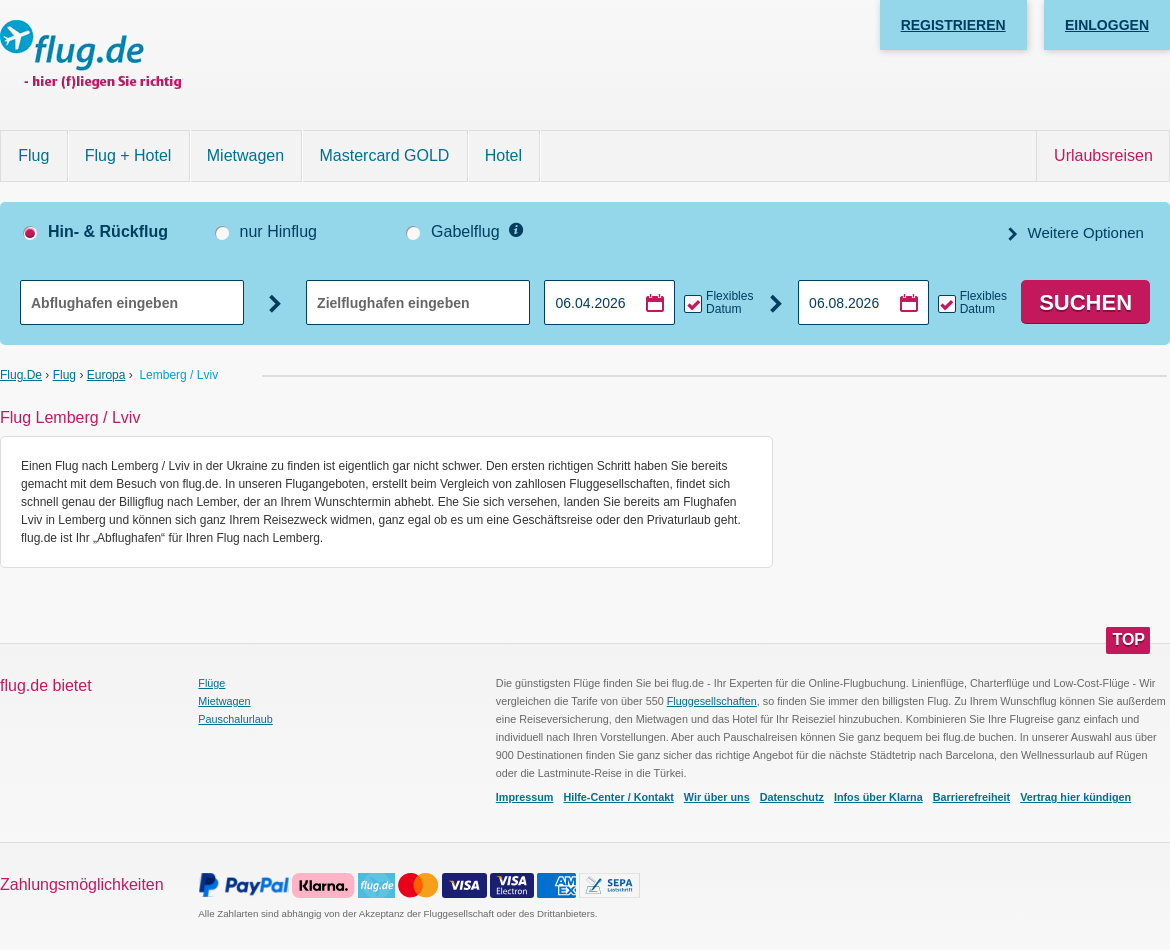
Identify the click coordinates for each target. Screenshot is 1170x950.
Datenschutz (792, 797)
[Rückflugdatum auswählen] (863, 302)
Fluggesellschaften (712, 701)
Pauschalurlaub (235, 719)
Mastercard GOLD (385, 155)
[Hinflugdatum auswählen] (609, 302)
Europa (106, 375)
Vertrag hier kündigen (1075, 797)
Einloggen (1107, 25)
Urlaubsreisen (1103, 155)
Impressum (525, 797)
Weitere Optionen (1083, 232)
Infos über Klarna (878, 797)
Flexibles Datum (729, 303)
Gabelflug (465, 231)
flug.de (21, 375)
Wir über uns (717, 797)
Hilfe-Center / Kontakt (618, 797)
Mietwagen (245, 155)
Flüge (211, 683)
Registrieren (953, 25)
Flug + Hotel (128, 155)
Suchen (1085, 302)
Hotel (503, 155)
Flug (33, 155)
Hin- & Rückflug (108, 231)
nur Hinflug (278, 231)
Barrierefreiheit (971, 797)
